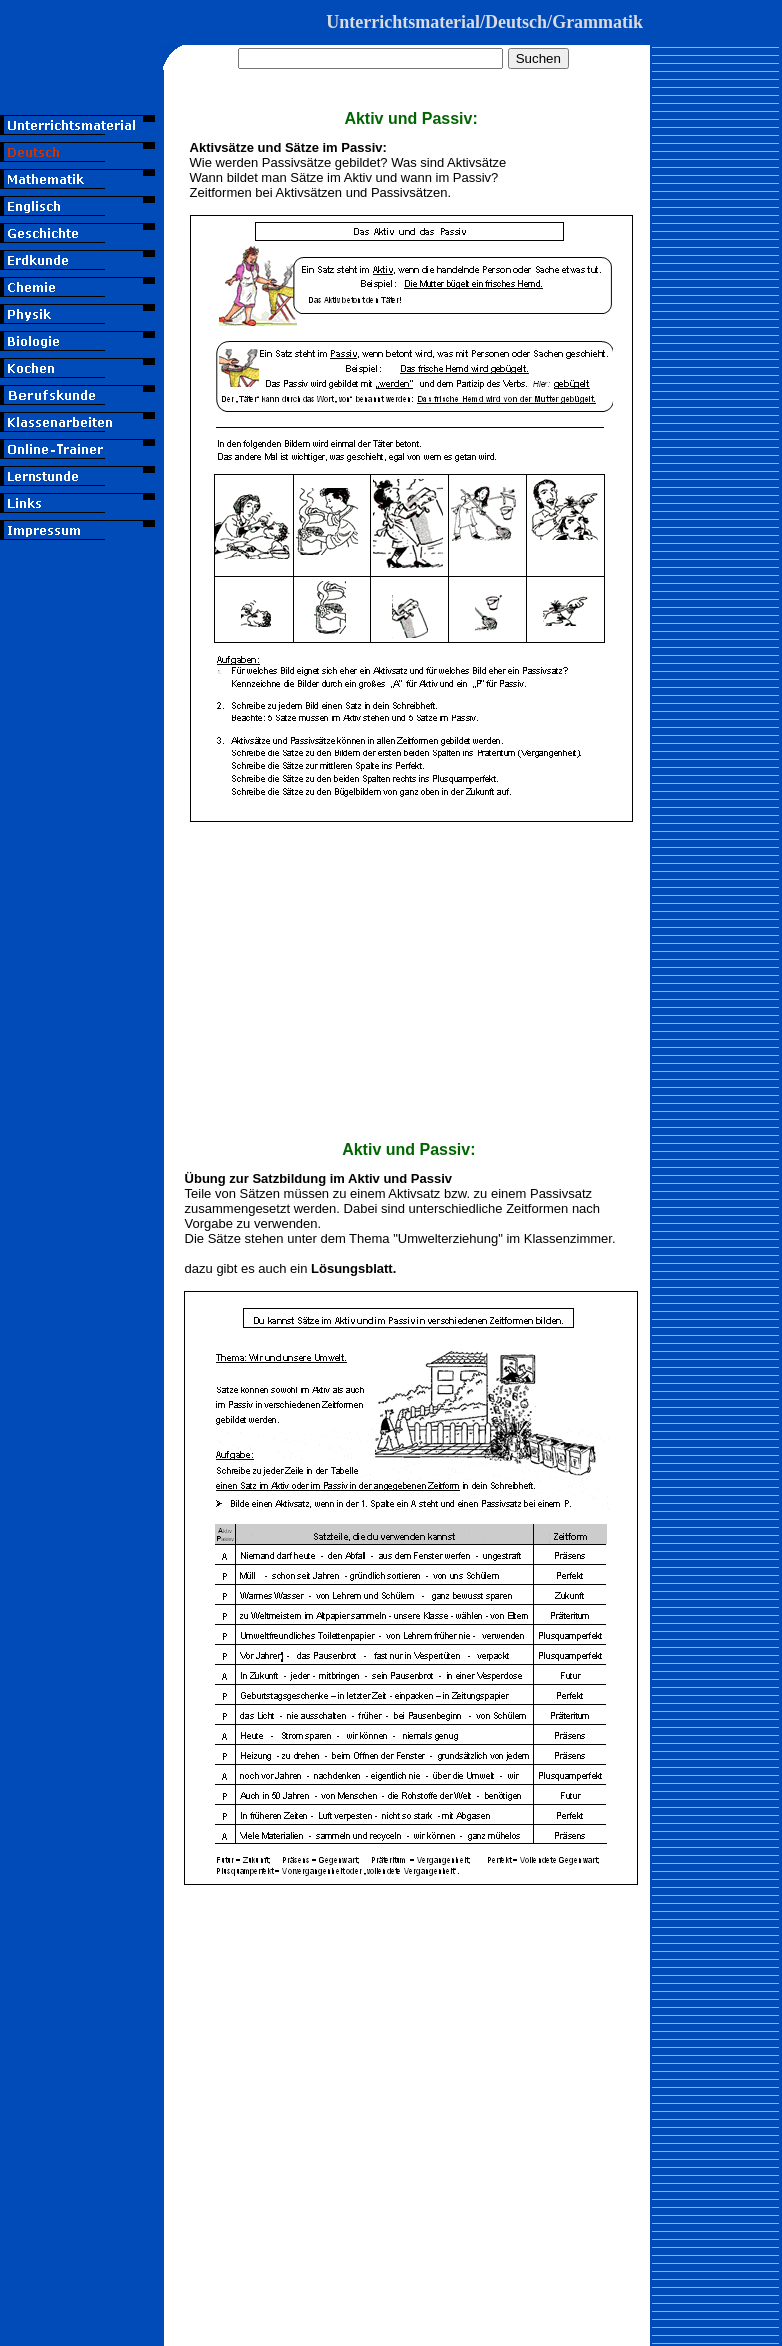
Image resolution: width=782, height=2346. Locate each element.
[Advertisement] (82, 693)
